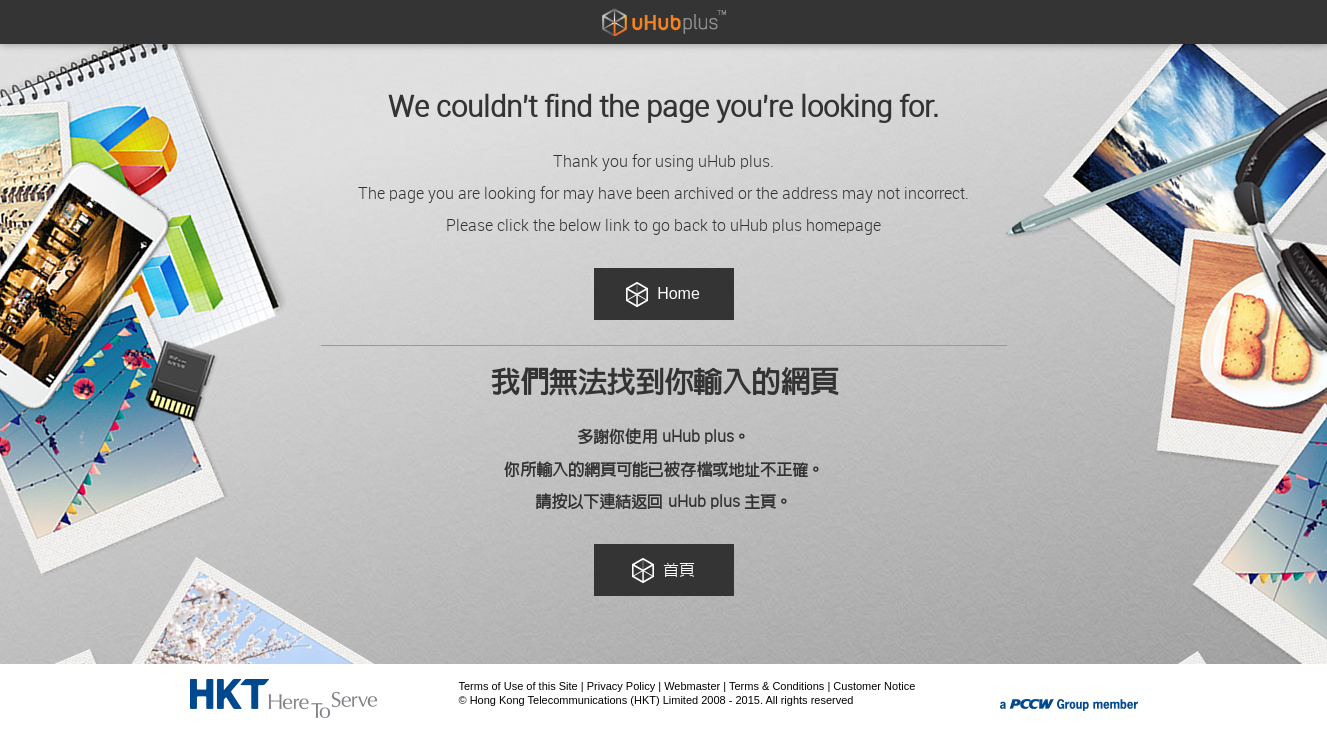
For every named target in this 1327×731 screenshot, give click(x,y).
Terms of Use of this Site (518, 686)
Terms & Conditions (776, 686)
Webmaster (692, 686)
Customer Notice (874, 686)
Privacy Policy (621, 686)
